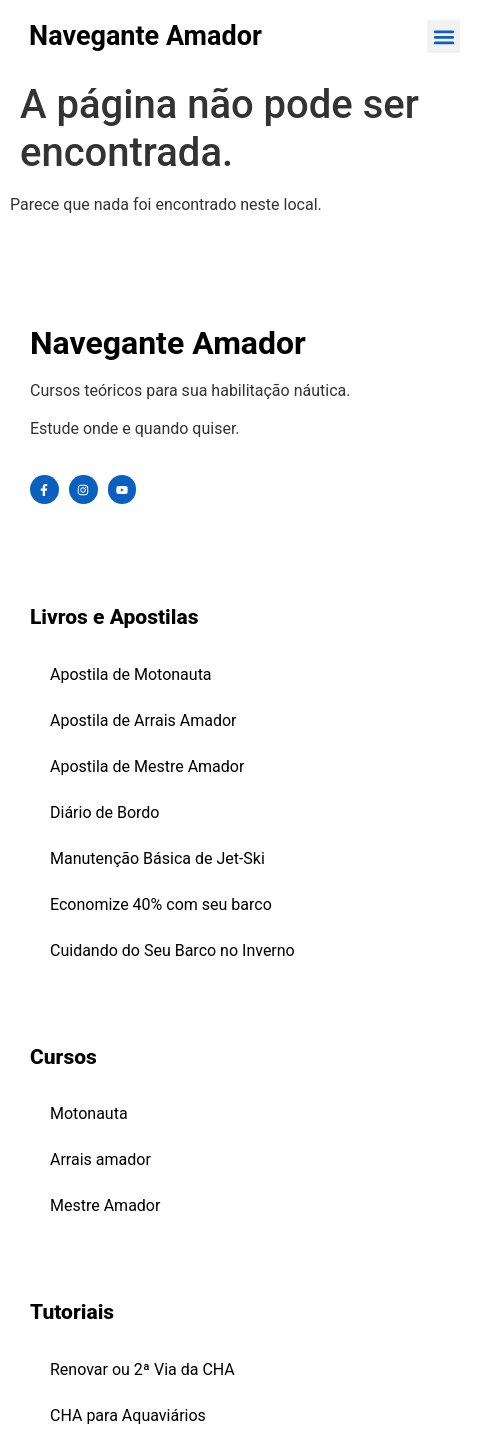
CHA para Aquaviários (128, 1415)
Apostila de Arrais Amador (143, 720)
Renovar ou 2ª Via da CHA (142, 1369)
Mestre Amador (105, 1205)
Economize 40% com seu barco (161, 904)
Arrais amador (100, 1159)
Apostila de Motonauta (131, 674)
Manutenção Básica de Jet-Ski (157, 858)
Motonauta (89, 1113)
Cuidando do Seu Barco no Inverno (172, 950)
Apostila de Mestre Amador (147, 766)
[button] (443, 36)
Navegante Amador (145, 36)
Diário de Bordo (105, 812)
